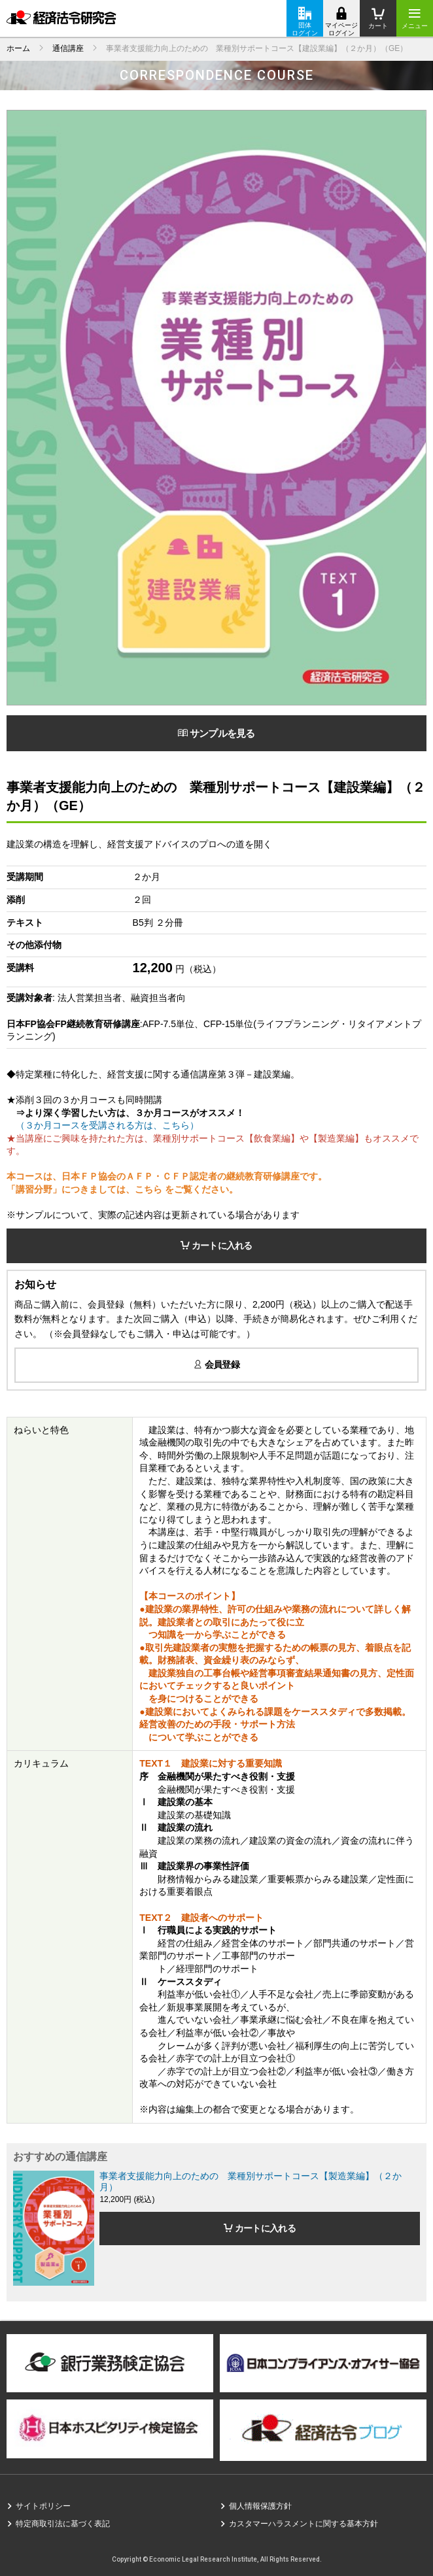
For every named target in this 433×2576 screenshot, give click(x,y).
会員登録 (216, 1364)
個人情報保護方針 (260, 2506)
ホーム (18, 48)
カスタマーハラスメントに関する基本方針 (303, 2523)
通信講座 (68, 48)
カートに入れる (216, 1245)
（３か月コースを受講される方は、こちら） (103, 1125)
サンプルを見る (216, 733)
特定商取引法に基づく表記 (63, 2523)
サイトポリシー (43, 2506)
